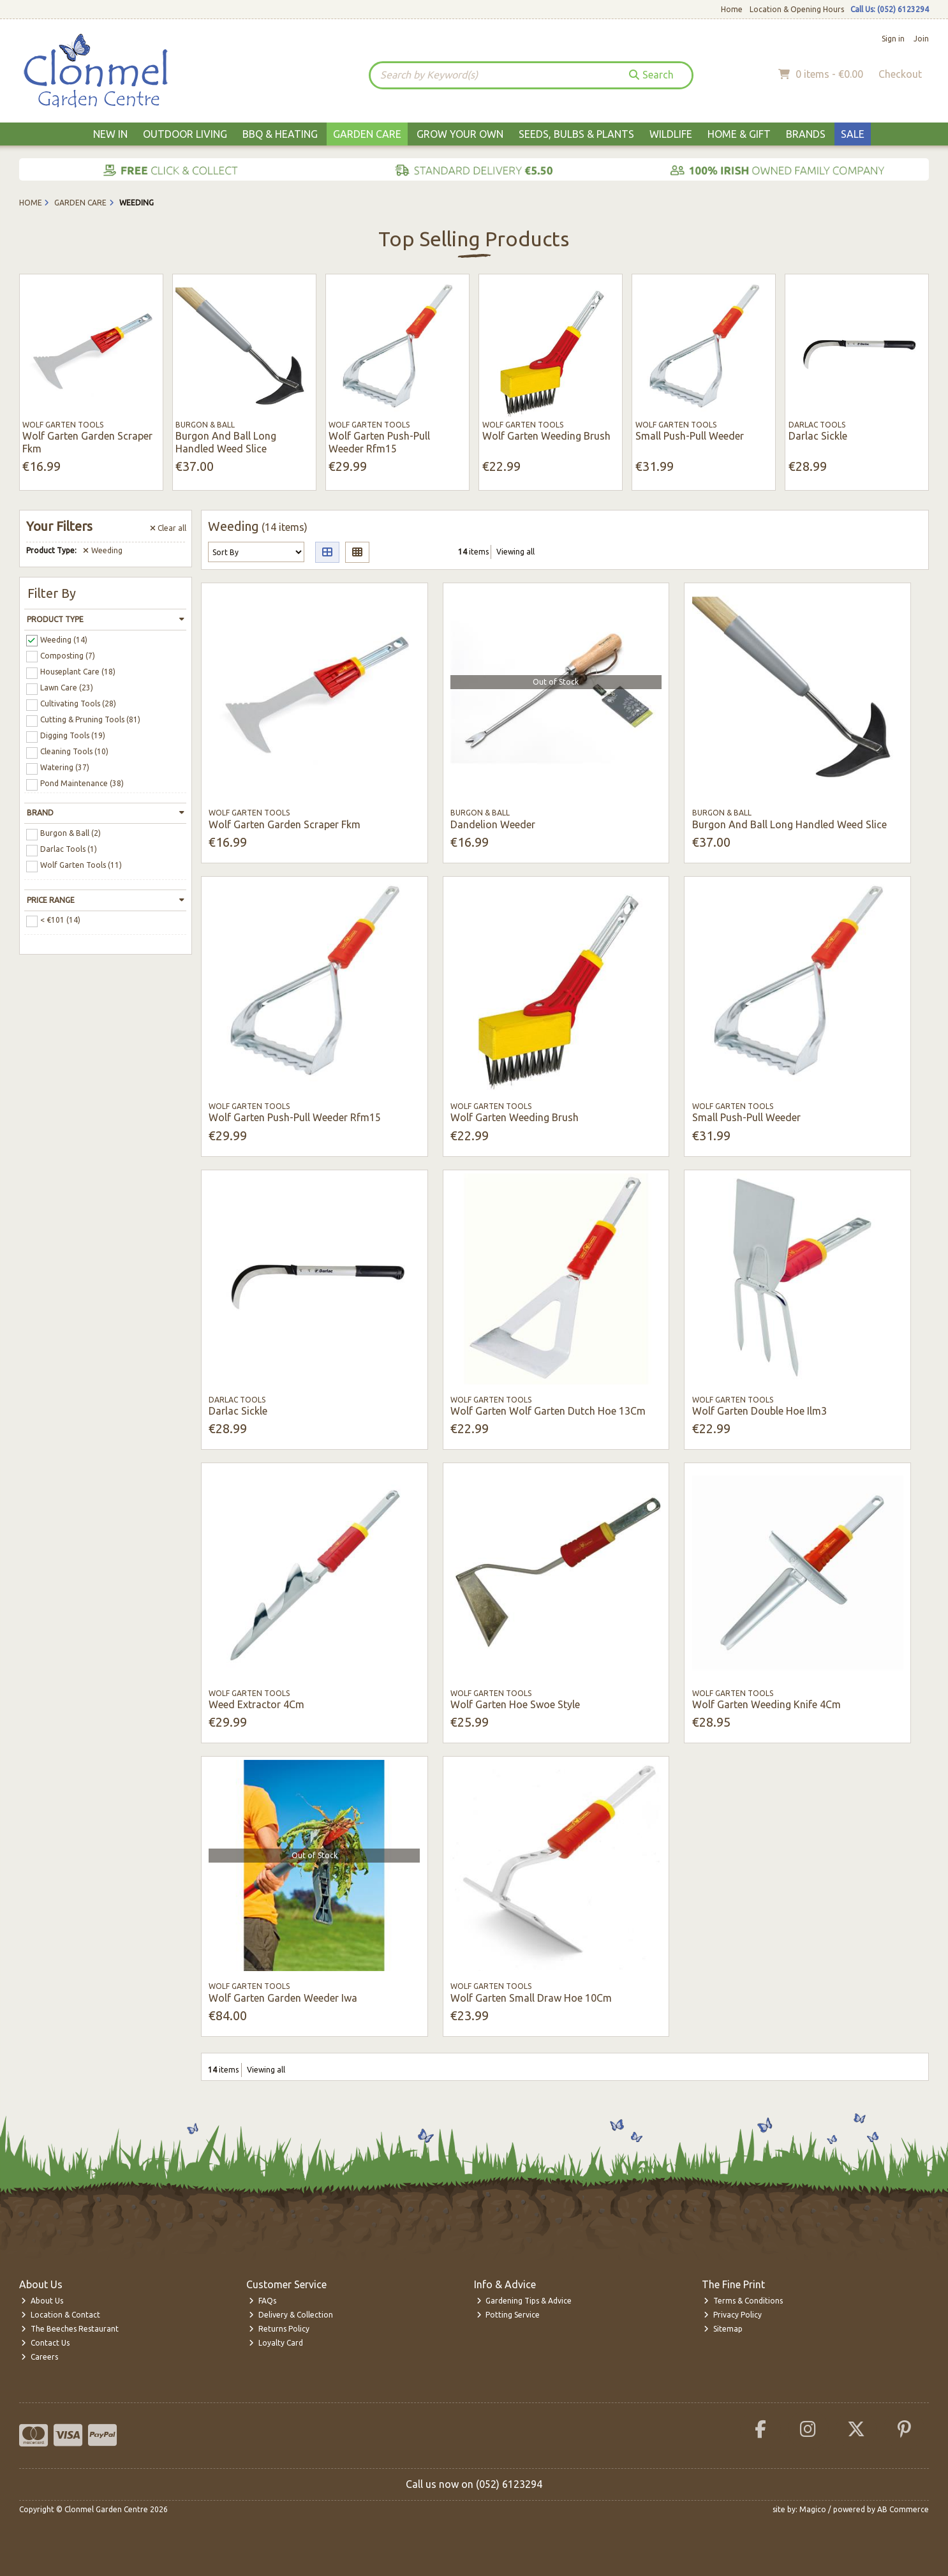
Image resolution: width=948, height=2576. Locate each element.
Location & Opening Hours (797, 9)
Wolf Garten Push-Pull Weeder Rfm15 (379, 442)
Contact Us (45, 2343)
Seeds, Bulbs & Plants (576, 134)
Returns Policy (279, 2329)
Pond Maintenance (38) (82, 783)
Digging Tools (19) (72, 735)
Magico (812, 2509)
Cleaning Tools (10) (74, 751)
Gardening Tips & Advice (524, 2301)
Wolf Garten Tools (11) (81, 865)
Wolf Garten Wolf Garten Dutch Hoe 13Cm (548, 1411)
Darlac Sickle (818, 436)
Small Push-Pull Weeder (689, 436)
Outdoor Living (185, 134)
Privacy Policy (733, 2315)
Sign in (893, 38)
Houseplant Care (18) (77, 671)
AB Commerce (903, 2509)
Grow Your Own (460, 134)
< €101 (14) (60, 920)
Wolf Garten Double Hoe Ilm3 (759, 1411)
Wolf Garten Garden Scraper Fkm (284, 824)
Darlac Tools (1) (68, 849)
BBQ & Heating (280, 134)
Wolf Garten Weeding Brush (546, 436)
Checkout (900, 74)
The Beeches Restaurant (70, 2329)
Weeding (102, 550)
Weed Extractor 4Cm (256, 1704)
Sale (852, 134)
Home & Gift (739, 134)
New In (110, 134)
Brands (806, 134)
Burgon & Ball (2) (70, 833)
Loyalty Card (276, 2343)
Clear (168, 528)
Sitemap (723, 2329)
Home (732, 9)
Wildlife (670, 134)
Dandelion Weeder (492, 824)
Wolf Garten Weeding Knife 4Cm (766, 1704)
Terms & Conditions (743, 2301)
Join (921, 38)
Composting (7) (67, 655)
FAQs (262, 2301)
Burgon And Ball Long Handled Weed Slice (225, 442)
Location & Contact (60, 2315)
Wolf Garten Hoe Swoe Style (515, 1704)
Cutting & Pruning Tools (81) (90, 719)
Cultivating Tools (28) (78, 703)
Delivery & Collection (291, 2315)
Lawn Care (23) (66, 687)
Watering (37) (64, 767)
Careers (39, 2357)
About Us (42, 2301)
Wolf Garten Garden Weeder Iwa (283, 1998)
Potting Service (508, 2315)
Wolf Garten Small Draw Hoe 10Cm (531, 1998)
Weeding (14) (63, 639)
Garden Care (367, 134)
